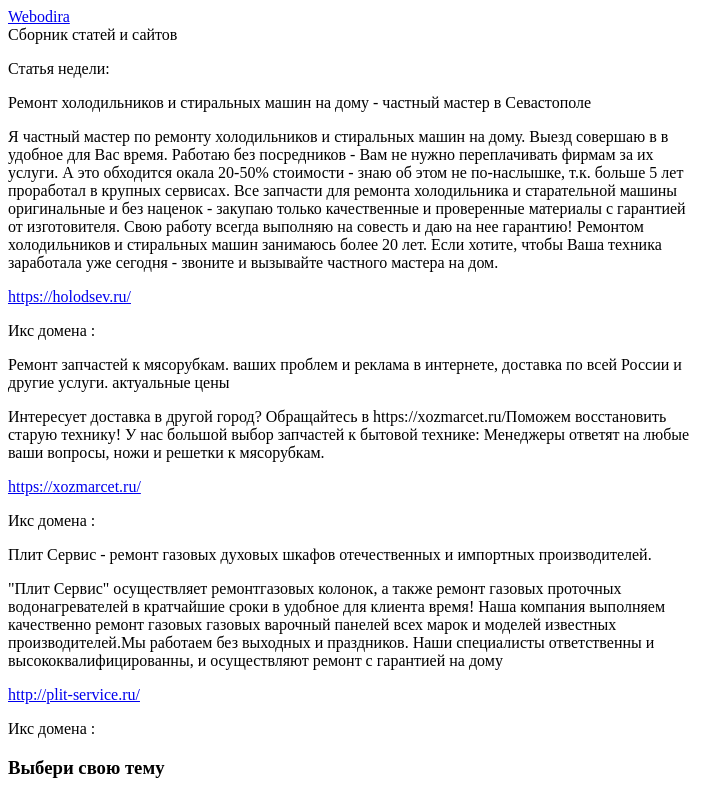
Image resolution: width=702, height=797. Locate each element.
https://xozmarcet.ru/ (74, 486)
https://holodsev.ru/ (69, 296)
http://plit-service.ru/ (74, 694)
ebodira (39, 16)
